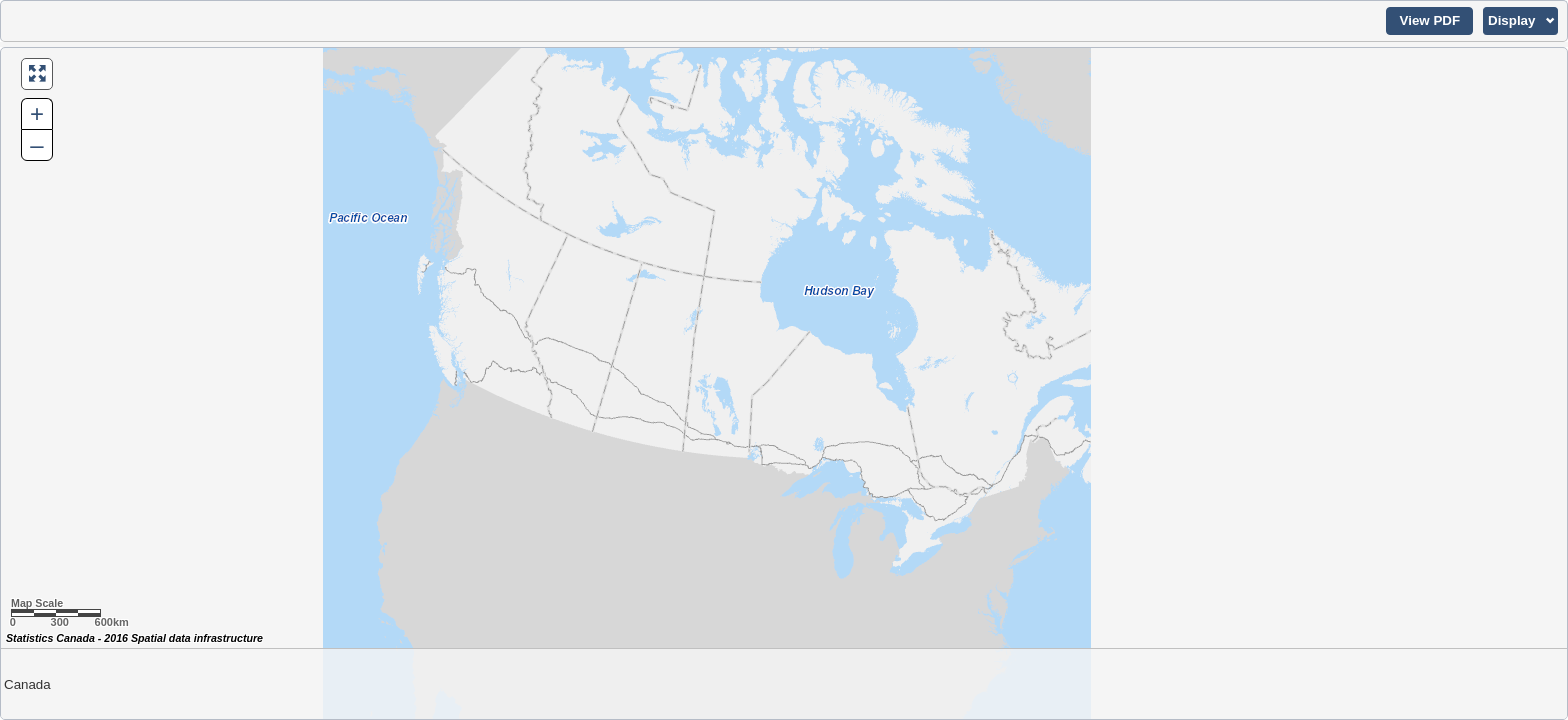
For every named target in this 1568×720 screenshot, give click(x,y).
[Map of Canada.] (784, 383)
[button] (1429, 21)
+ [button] (37, 113)
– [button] (36, 144)
